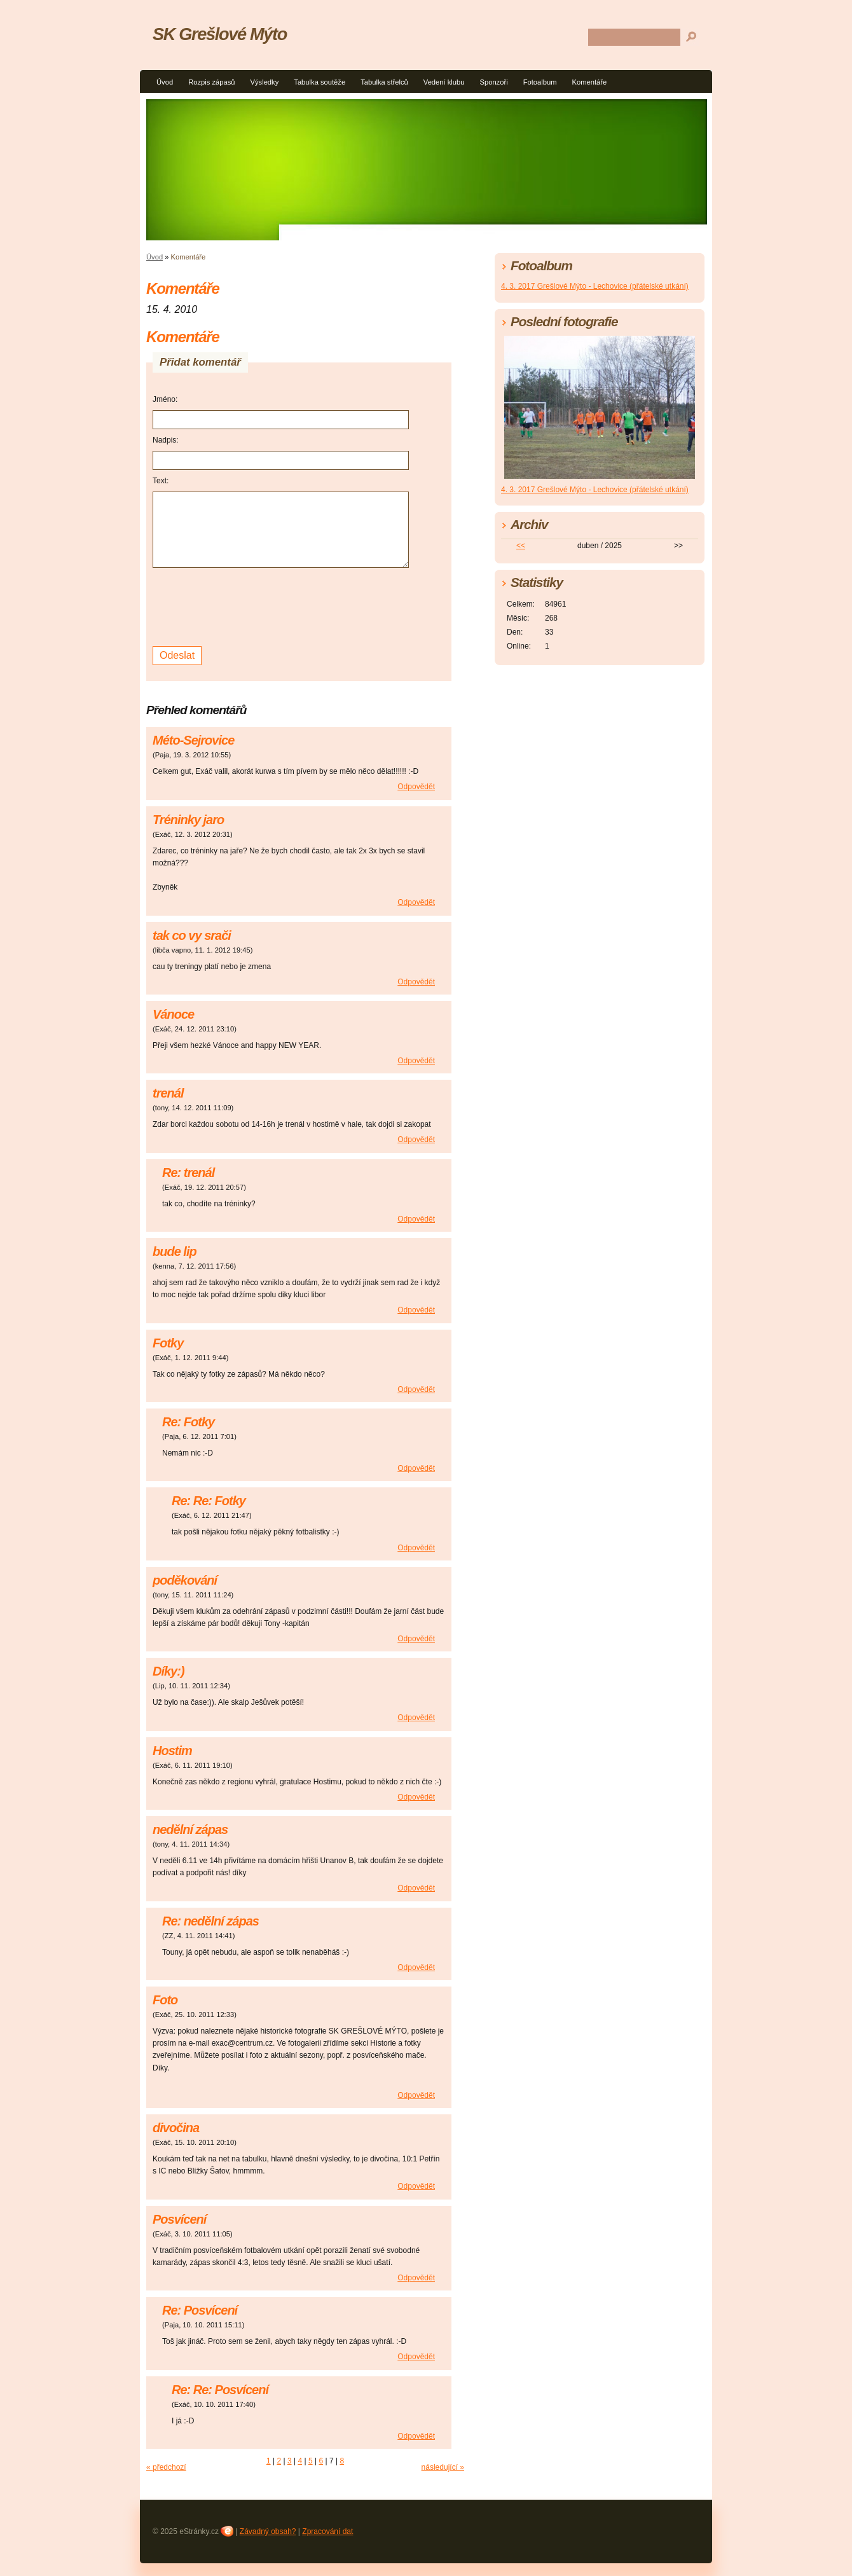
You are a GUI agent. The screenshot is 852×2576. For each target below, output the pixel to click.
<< (520, 545)
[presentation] (249, 605)
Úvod (164, 82)
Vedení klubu (444, 82)
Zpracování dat (327, 2531)
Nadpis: (166, 440)
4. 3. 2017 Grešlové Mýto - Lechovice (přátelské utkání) (595, 286)
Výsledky (265, 82)
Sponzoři (493, 82)
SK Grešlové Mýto (220, 34)
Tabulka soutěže (319, 82)
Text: (160, 480)
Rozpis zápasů (211, 82)
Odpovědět (416, 786)
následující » (443, 2467)
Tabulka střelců (384, 82)
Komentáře (589, 82)
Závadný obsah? (268, 2531)
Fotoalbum (540, 82)
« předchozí (166, 2467)
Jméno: (165, 399)
